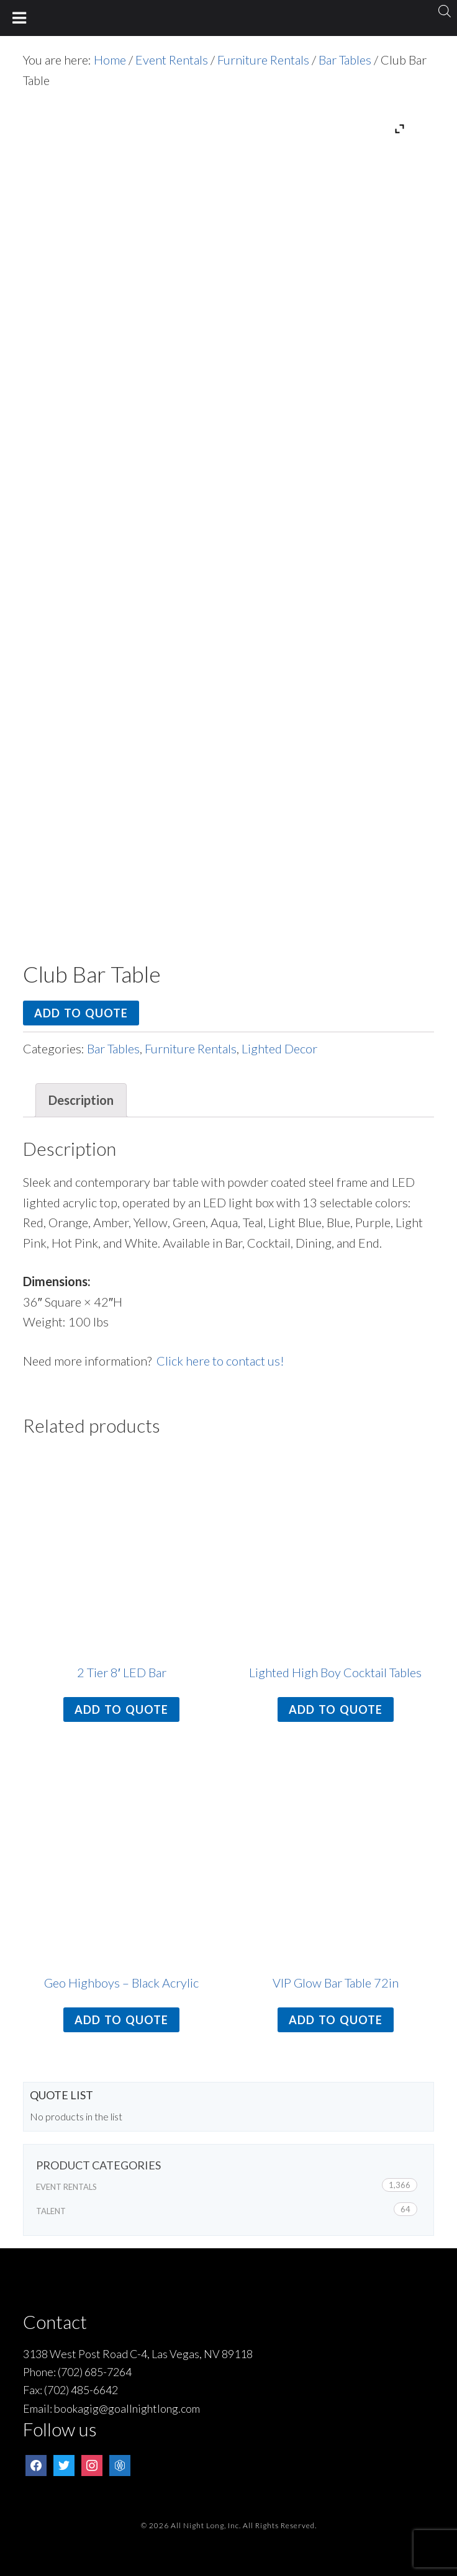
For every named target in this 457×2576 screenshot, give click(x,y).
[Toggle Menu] (19, 18)
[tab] (81, 1100)
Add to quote (81, 1013)
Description (81, 1099)
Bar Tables (345, 59)
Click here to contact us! (220, 1360)
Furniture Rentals (263, 59)
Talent (51, 2211)
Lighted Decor (279, 1048)
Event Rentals (171, 59)
